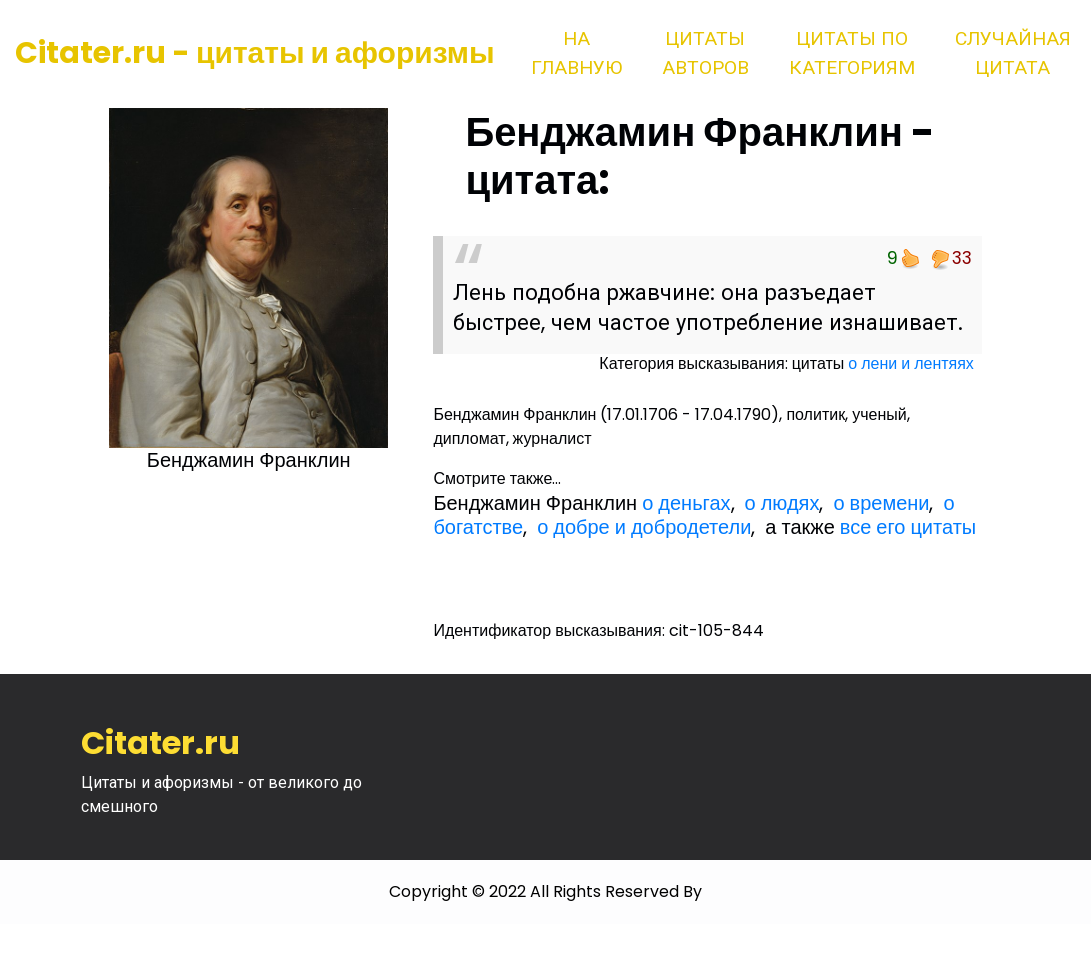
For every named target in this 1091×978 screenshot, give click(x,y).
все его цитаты (908, 527)
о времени (881, 503)
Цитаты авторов (705, 53)
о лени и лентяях (911, 363)
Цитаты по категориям (852, 53)
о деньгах (686, 503)
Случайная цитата (1013, 53)
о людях (782, 503)
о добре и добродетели (644, 527)
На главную (576, 53)
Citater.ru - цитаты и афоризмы (255, 53)
